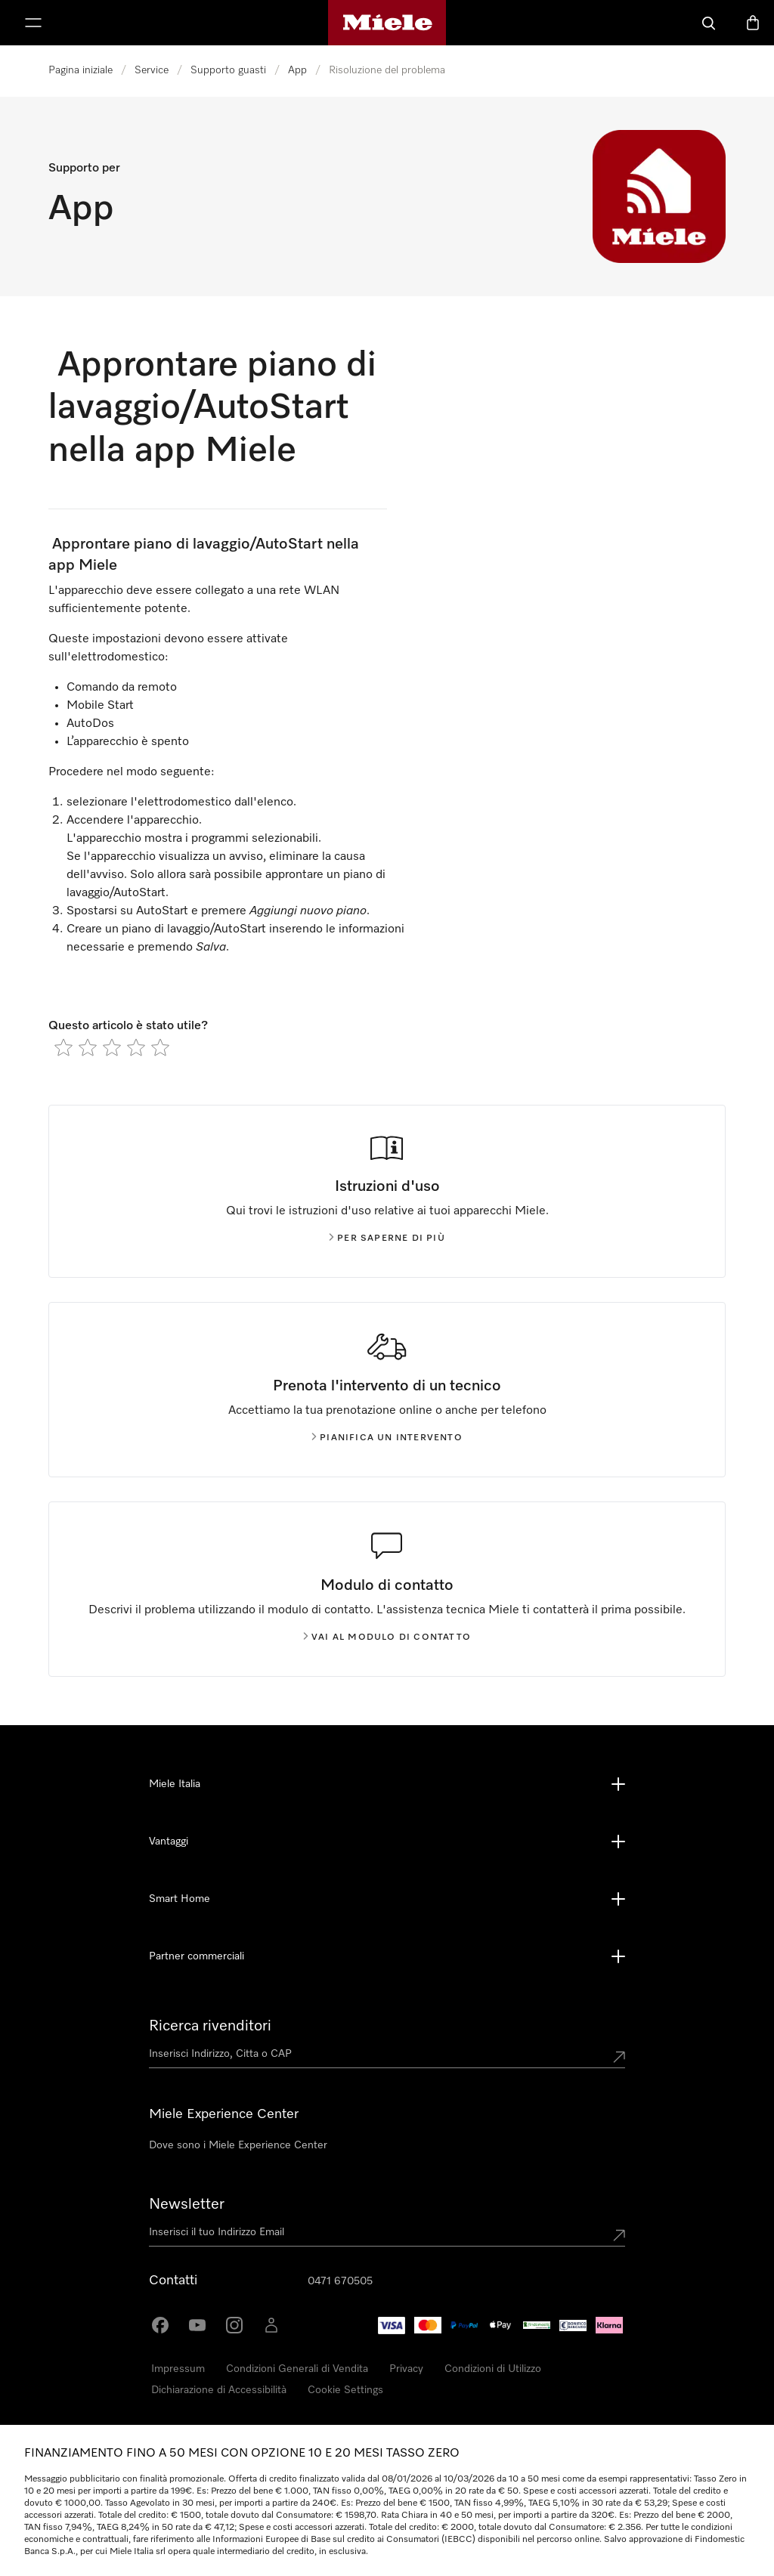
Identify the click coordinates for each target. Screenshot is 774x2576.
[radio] (63, 1047)
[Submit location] (619, 2057)
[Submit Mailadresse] (619, 2235)
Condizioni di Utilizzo (492, 2369)
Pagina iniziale (80, 70)
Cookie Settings (345, 2390)
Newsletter (186, 2204)
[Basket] (753, 23)
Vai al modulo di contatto (387, 1637)
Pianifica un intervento (387, 1438)
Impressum (178, 2369)
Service (152, 70)
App (297, 70)
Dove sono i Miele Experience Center (238, 2145)
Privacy (406, 2369)
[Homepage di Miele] (387, 22)
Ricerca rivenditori (210, 2025)
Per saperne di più (387, 1238)
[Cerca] (709, 23)
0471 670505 (340, 2281)
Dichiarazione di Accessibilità (218, 2390)
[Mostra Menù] (33, 23)
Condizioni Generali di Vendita (297, 2369)
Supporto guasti (228, 70)
